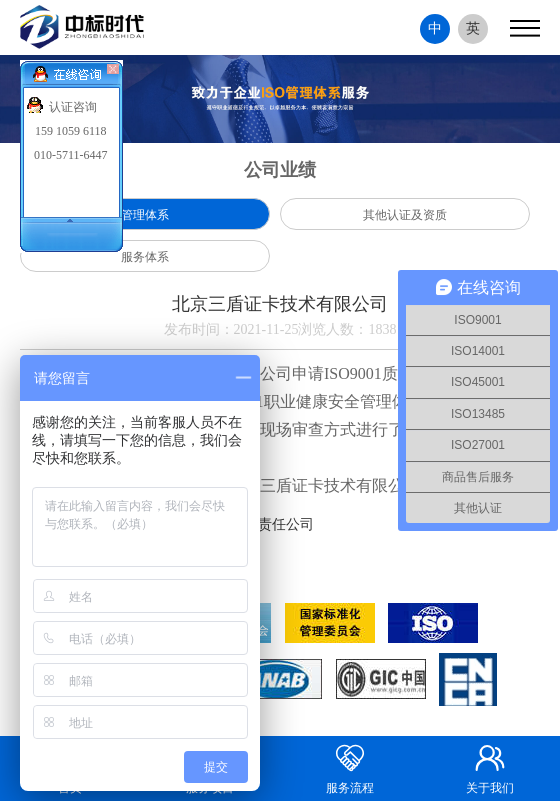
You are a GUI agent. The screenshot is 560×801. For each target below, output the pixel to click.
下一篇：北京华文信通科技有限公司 (132, 554)
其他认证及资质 (405, 215)
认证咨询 (73, 107)
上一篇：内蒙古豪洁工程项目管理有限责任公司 (167, 524)
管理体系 (145, 215)
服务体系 (145, 257)
